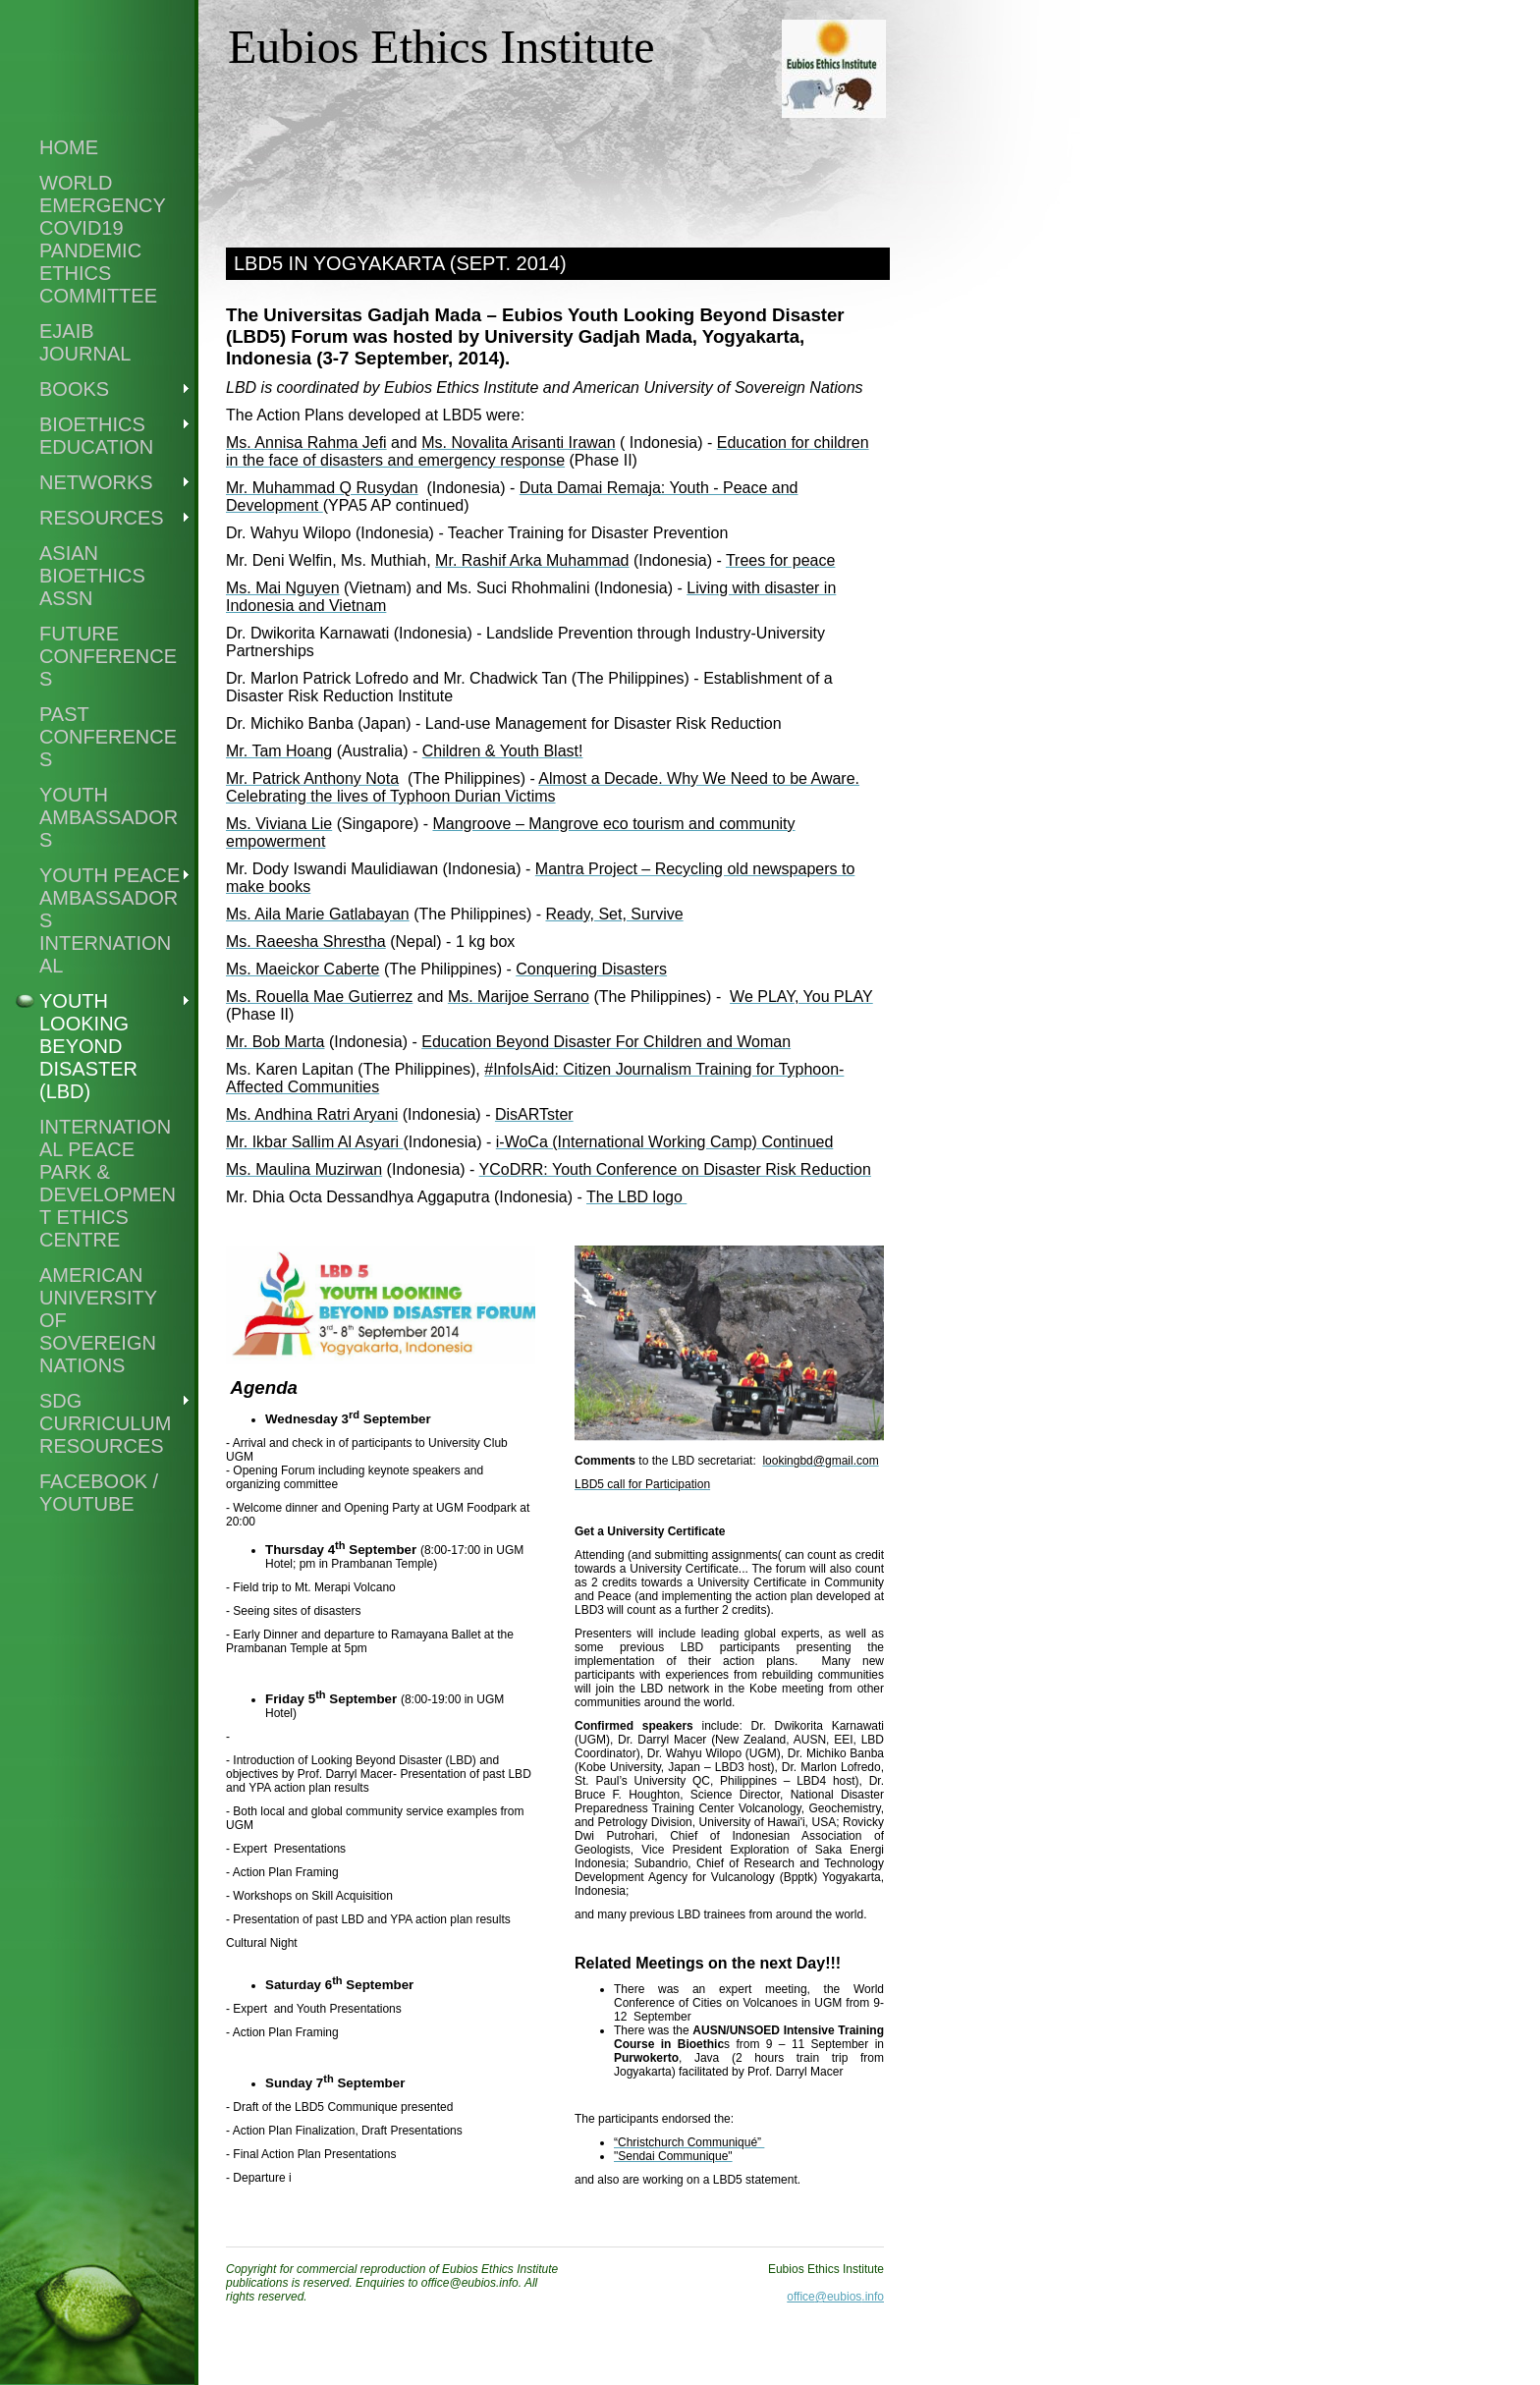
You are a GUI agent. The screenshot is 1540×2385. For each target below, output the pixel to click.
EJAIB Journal (85, 342)
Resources (101, 517)
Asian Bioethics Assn (92, 575)
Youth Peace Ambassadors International (109, 920)
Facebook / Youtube (98, 1492)
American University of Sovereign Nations (98, 1320)
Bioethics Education (96, 436)
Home (68, 147)
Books (74, 389)
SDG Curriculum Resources (105, 1423)
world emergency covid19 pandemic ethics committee (102, 239)
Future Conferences (108, 656)
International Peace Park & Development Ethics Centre (107, 1183)
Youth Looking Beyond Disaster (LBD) (88, 1046)
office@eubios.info (835, 2296)
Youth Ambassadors (108, 817)
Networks (96, 482)
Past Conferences (108, 736)
